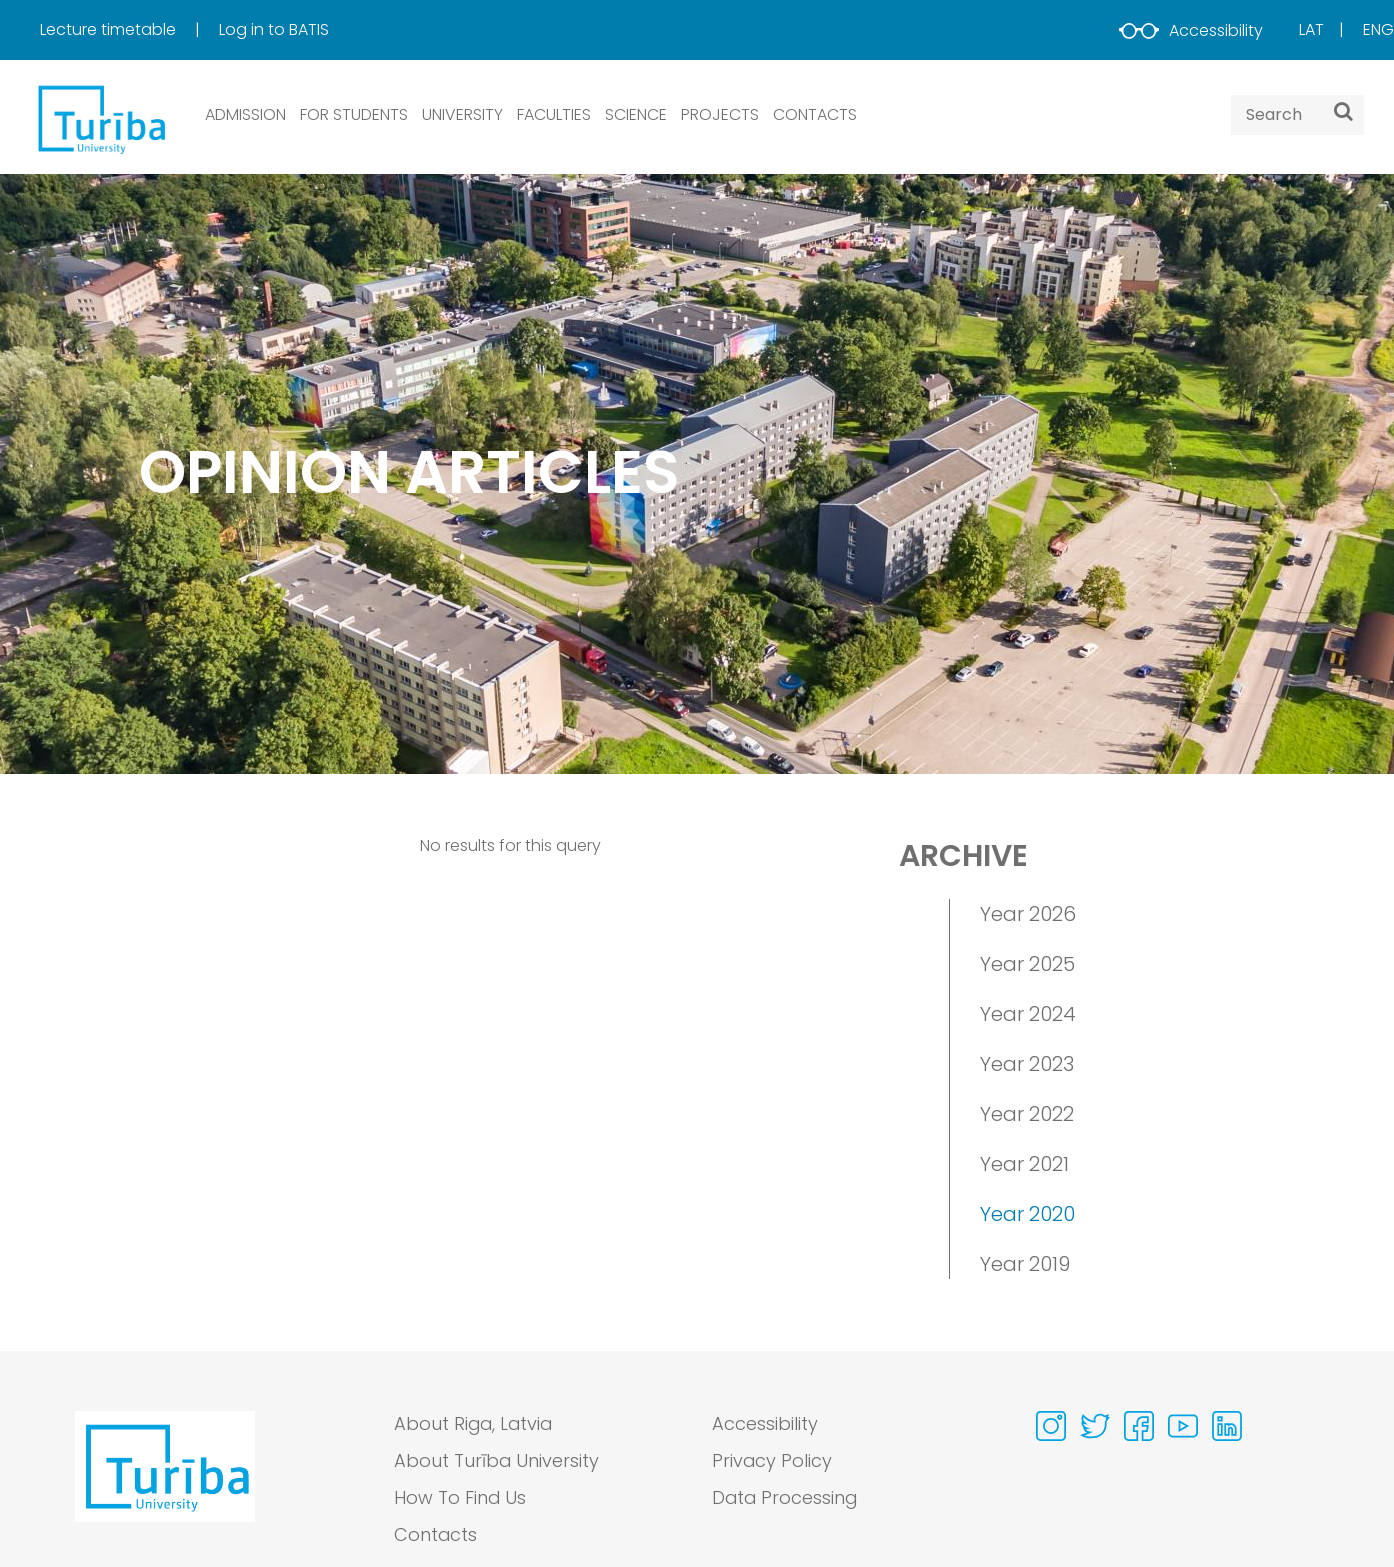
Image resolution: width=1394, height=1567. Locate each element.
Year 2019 (1025, 1264)
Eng (1378, 29)
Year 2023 (1027, 1064)
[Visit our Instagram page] (1051, 1426)
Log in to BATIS (274, 29)
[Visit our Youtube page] (1183, 1426)
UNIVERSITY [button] (462, 114)
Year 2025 (1027, 964)
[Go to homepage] (165, 1485)
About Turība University (497, 1461)
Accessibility (1191, 30)
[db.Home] (100, 118)
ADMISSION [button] (245, 114)
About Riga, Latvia (475, 1424)
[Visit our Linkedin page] (1227, 1426)
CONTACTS (815, 114)
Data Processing (786, 1498)
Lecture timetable (110, 29)
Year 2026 (1028, 914)
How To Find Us (460, 1498)
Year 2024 (1028, 1014)
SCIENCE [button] (636, 114)
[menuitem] (127, 30)
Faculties (554, 114)
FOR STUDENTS (354, 114)
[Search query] (1297, 115)
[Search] (1343, 111)
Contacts (436, 1535)
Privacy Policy (772, 1461)
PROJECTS (720, 114)
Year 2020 (1027, 1214)
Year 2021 (1024, 1164)
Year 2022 (1027, 1114)
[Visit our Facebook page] (1139, 1426)
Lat (1311, 29)
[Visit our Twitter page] (1095, 1426)
